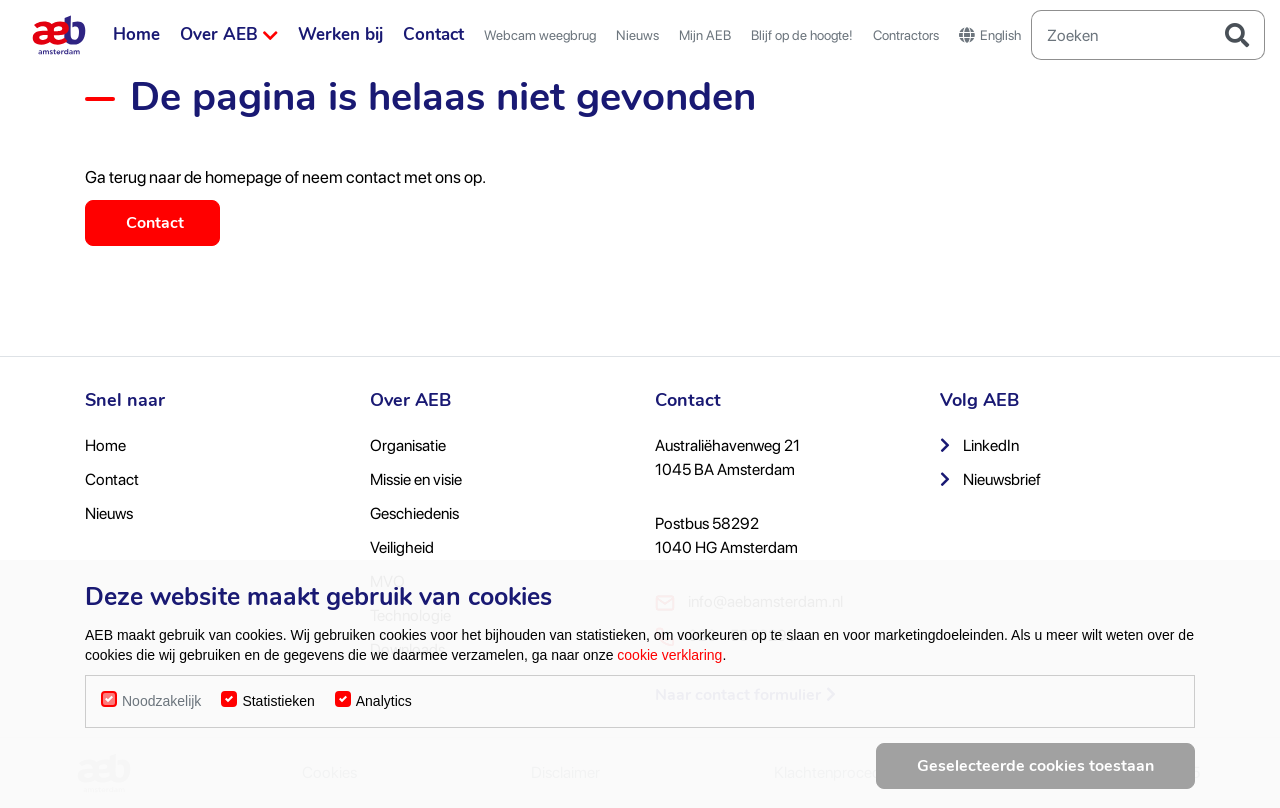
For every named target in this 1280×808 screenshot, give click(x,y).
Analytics (384, 708)
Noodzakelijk (161, 708)
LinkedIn (979, 445)
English (990, 35)
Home (136, 34)
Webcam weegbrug (540, 35)
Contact (433, 34)
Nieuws (637, 35)
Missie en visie (416, 479)
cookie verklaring (669, 662)
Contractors (906, 35)
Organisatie (408, 445)
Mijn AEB (705, 35)
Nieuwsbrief (990, 479)
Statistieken (278, 708)
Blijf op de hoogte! (802, 35)
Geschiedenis (414, 513)
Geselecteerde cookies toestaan (1035, 773)
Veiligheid (402, 547)
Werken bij (340, 34)
